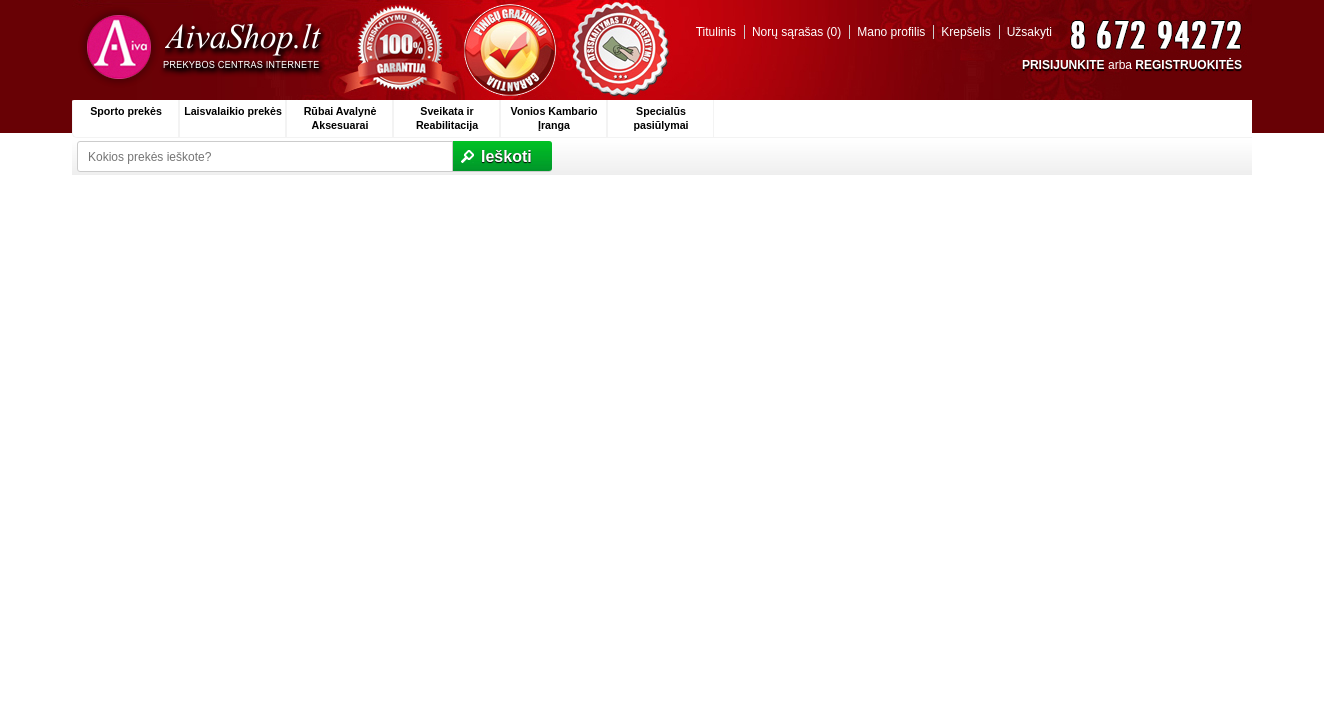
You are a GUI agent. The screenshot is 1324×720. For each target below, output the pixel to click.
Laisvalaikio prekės (233, 111)
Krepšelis (965, 32)
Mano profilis (891, 32)
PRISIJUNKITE (1063, 65)
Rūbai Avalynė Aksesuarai (340, 118)
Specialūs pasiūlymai (660, 118)
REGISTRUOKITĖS (1188, 65)
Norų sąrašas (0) (796, 32)
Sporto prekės (126, 111)
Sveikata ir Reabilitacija (447, 118)
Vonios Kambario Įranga (554, 118)
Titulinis (716, 32)
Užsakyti (1029, 32)
